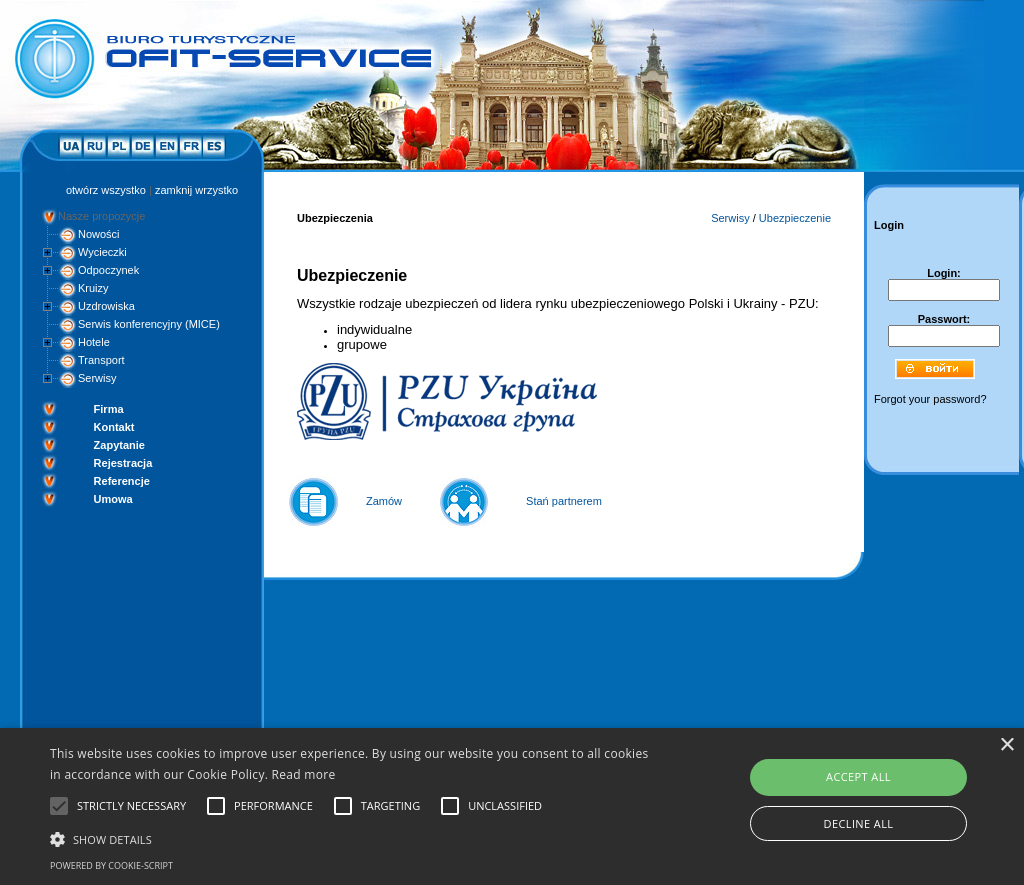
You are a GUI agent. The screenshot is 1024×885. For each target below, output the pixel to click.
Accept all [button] (858, 776)
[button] (350, 838)
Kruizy (93, 288)
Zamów (384, 501)
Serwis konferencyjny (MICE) (149, 324)
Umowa (113, 499)
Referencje (122, 481)
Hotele (94, 342)
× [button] (1006, 745)
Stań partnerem (564, 501)
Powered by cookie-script (111, 865)
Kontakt (114, 427)
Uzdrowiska (106, 306)
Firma (109, 409)
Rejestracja (123, 463)
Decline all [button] (859, 823)
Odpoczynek (108, 270)
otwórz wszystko (106, 190)
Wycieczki (102, 252)
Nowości (99, 234)
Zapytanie (119, 445)
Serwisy (97, 378)
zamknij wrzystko (196, 190)
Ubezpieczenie (795, 218)
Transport (101, 360)
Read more (304, 774)
